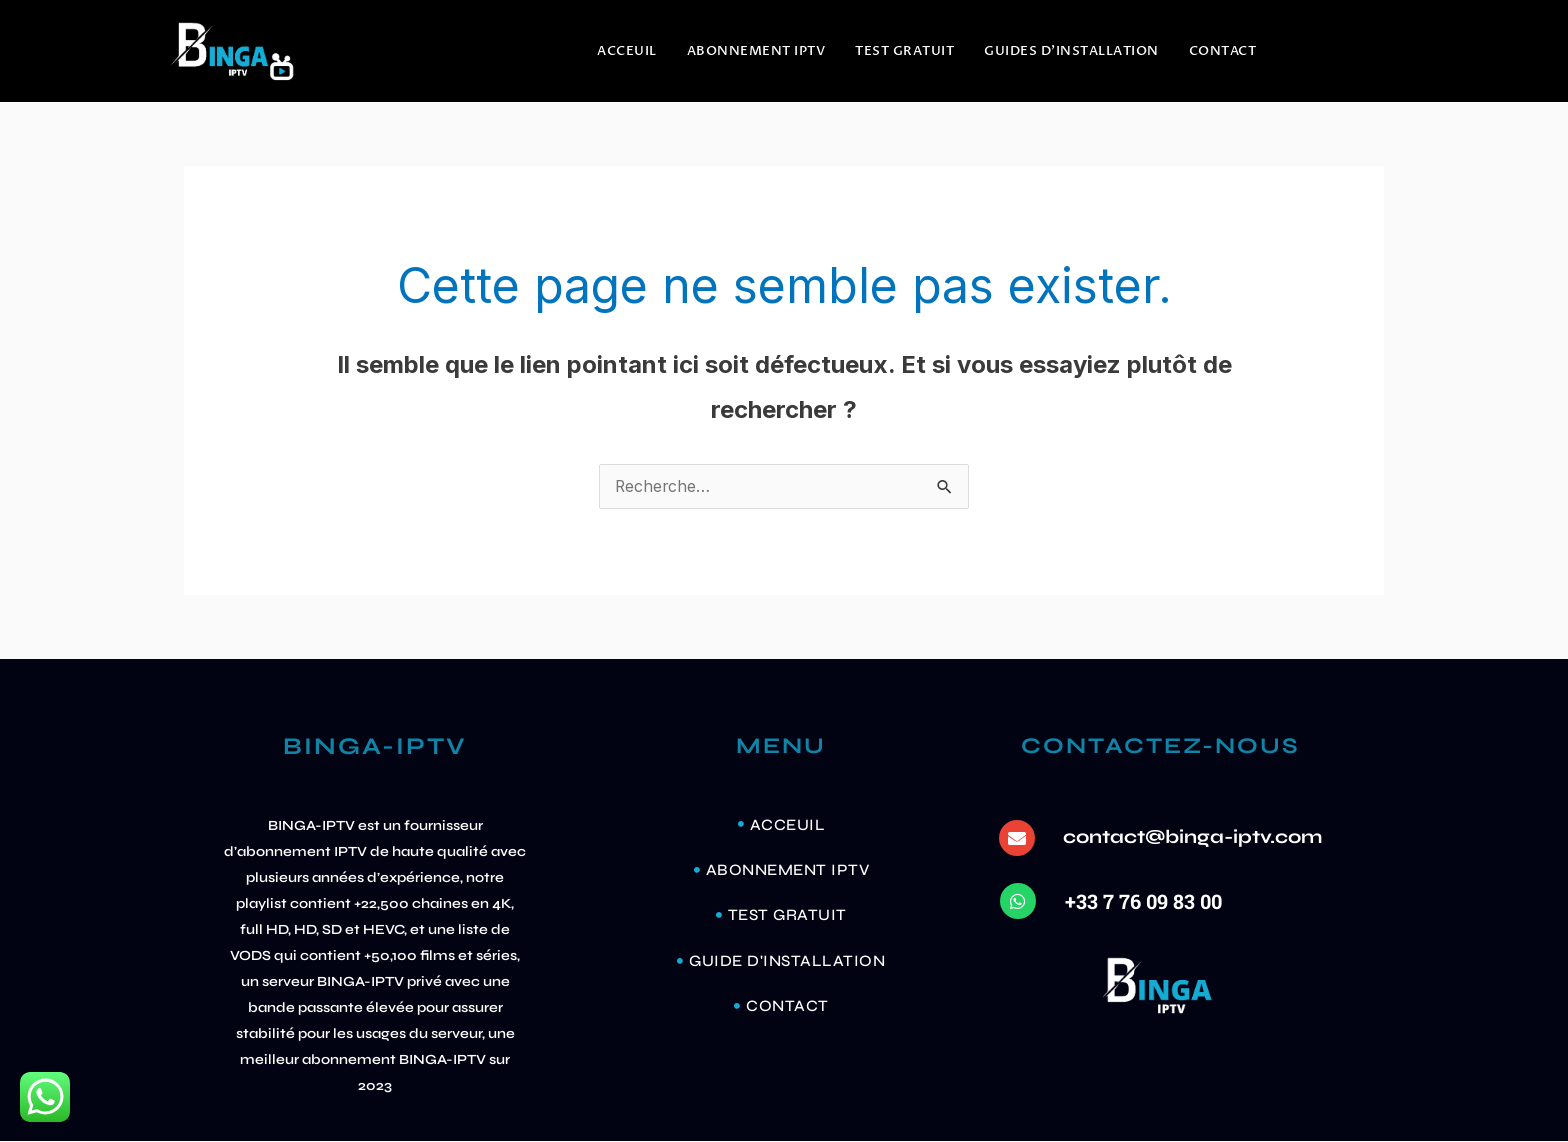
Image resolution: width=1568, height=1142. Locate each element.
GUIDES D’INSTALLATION (1071, 51)
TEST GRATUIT (904, 51)
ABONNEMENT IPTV (756, 51)
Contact (1223, 51)
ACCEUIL (627, 51)
